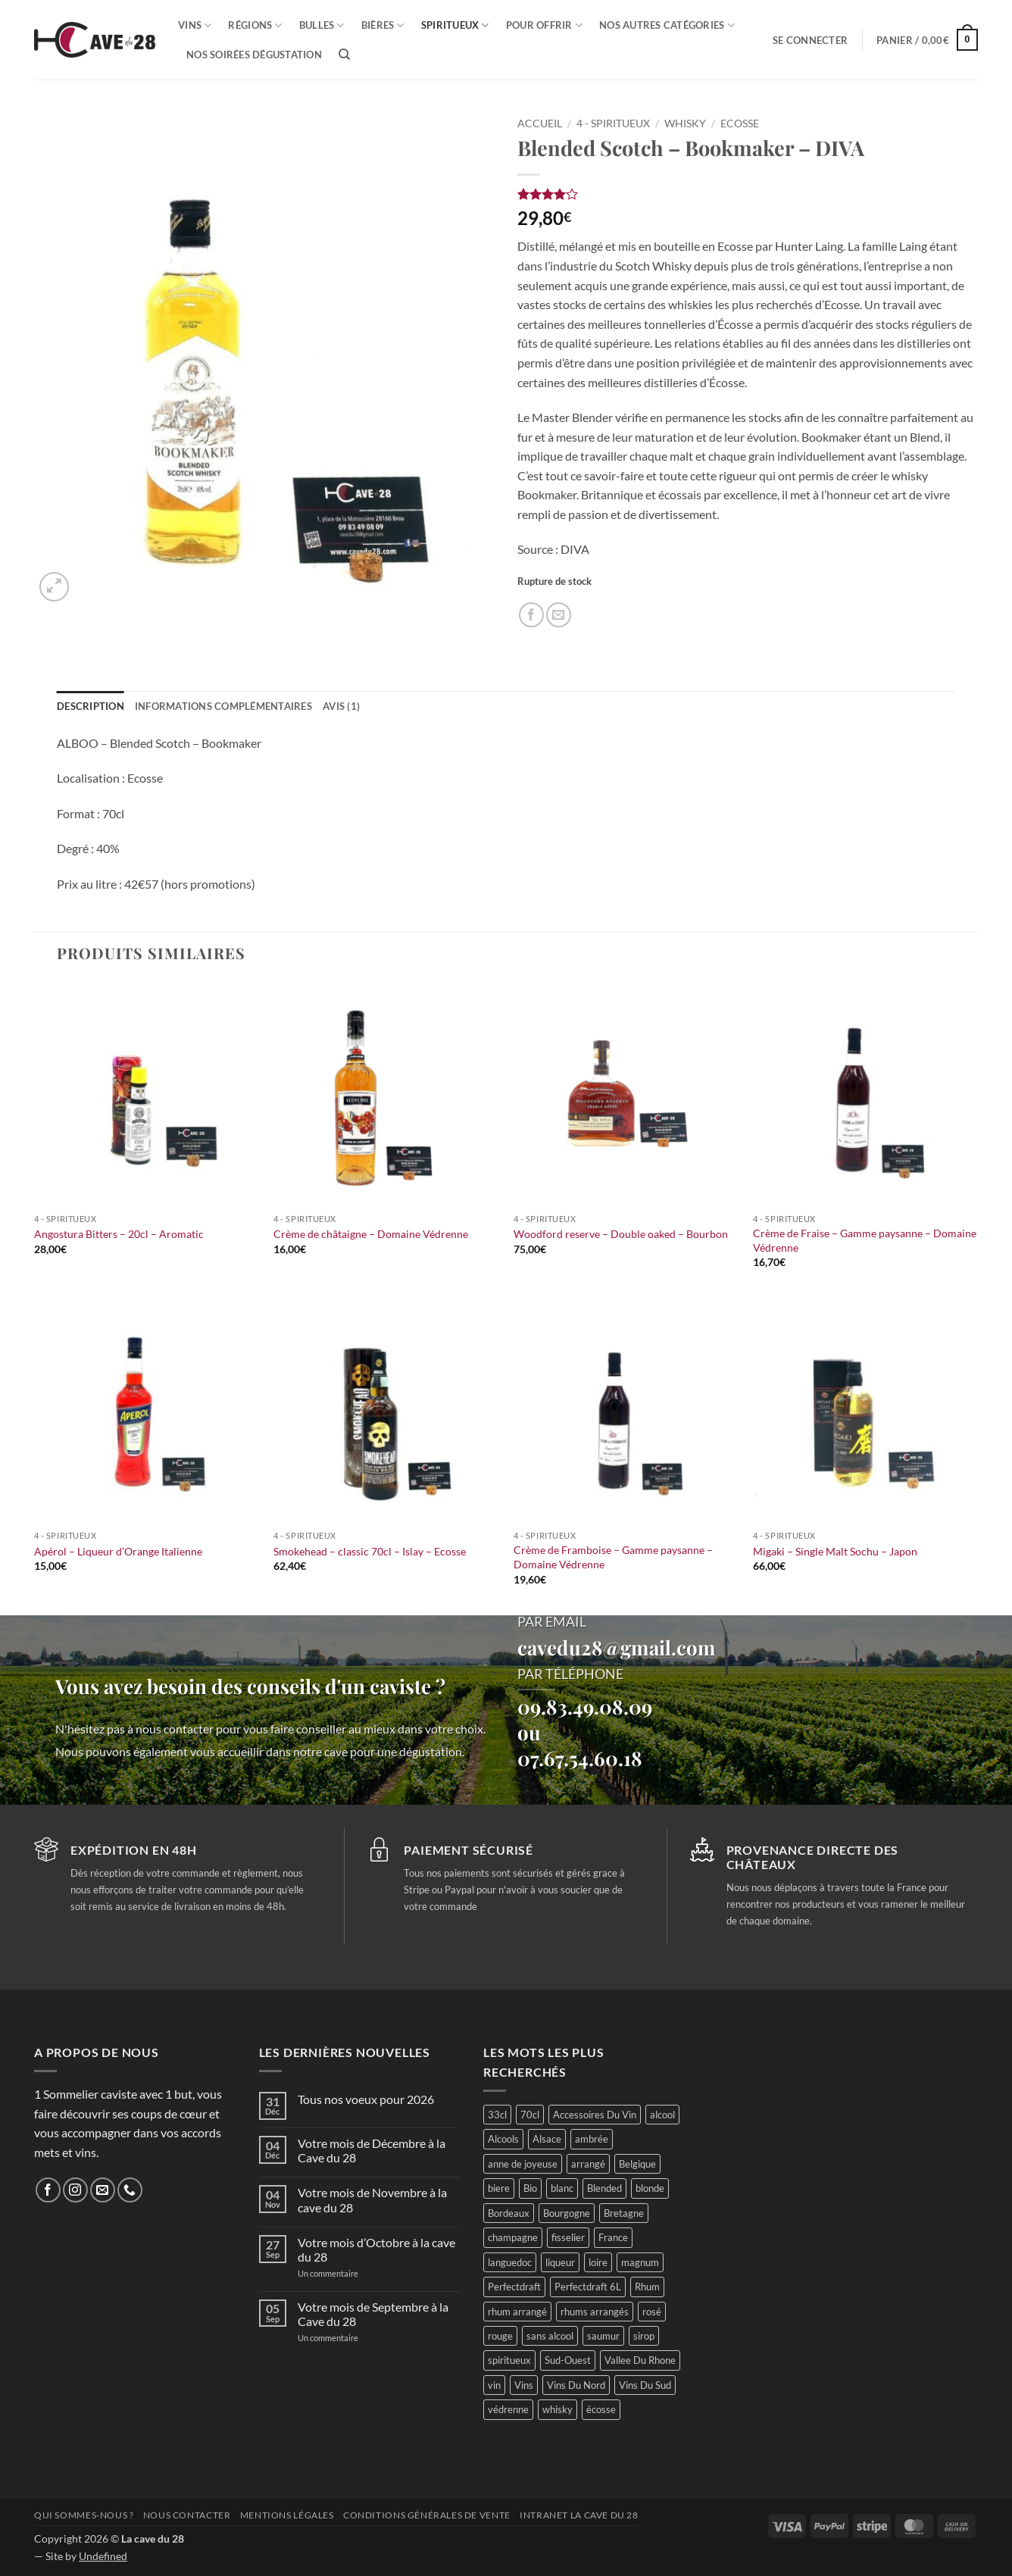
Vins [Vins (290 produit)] (523, 2385)
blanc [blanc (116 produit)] (562, 2188)
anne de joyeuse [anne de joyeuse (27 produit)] (523, 2164)
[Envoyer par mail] (558, 614)
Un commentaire (346, 2273)
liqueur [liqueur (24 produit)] (560, 2262)
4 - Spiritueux (613, 123)
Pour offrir (544, 25)
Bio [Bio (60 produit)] (530, 2188)
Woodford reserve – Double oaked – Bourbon (621, 1233)
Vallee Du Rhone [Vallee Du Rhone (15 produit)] (640, 2360)
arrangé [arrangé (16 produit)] (588, 2164)
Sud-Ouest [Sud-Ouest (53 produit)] (568, 2360)
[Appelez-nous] (129, 2189)
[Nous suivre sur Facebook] (48, 2189)
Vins (194, 25)
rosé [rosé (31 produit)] (651, 2312)
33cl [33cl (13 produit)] (497, 2115)
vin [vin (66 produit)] (494, 2385)
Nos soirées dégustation (254, 54)
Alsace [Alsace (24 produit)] (547, 2139)
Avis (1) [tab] (341, 706)
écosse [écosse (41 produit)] (601, 2409)
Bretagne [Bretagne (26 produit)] (624, 2213)
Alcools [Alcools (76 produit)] (503, 2139)
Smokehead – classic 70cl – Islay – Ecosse (369, 1551)
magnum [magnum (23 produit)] (640, 2262)
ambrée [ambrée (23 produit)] (591, 2139)
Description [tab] (90, 706)
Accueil (539, 123)
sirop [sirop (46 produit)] (643, 2336)
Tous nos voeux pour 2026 (366, 2099)
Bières (382, 25)
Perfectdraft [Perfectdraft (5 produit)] (514, 2287)
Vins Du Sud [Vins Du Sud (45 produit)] (645, 2385)
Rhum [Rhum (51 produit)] (647, 2287)
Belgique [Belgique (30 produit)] (637, 2164)
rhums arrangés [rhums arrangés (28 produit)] (595, 2312)
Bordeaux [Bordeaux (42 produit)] (508, 2213)
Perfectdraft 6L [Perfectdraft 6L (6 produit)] (587, 2287)
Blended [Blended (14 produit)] (604, 2188)
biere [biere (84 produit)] (499, 2188)
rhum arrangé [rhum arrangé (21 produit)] (517, 2312)
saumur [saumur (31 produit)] (603, 2336)
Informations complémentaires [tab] (223, 706)
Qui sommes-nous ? (83, 2515)
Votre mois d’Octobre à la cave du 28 (376, 2249)
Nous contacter (187, 2515)
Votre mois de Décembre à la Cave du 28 (371, 2150)
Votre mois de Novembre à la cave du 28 (372, 2199)
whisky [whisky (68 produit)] (557, 2409)
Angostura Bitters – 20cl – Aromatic (119, 1233)
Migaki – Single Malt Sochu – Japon (835, 1551)
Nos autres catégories (667, 25)
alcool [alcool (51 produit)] (662, 2115)
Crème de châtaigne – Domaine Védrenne (370, 1233)
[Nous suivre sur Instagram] (75, 2189)
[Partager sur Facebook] (531, 614)
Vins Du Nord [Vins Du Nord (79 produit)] (576, 2385)
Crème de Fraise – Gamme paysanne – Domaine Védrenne (864, 1240)
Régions (255, 25)
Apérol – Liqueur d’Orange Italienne (118, 1551)
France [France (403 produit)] (613, 2237)
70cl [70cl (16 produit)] (529, 2115)
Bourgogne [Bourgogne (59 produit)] (566, 2213)
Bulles (322, 25)
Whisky (685, 123)
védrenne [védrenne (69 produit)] (508, 2409)
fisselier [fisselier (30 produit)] (568, 2237)
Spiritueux (455, 25)
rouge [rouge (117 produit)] (500, 2336)
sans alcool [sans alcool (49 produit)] (549, 2336)
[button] (810, 40)
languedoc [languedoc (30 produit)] (510, 2262)
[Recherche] (344, 54)
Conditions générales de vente (427, 2515)
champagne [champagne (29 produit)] (513, 2237)
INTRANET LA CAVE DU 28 (579, 2515)
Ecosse (739, 123)
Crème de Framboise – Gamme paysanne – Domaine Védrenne (613, 1557)
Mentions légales (287, 2515)
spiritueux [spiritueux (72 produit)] (509, 2360)
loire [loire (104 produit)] (598, 2262)
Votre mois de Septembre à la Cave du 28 (373, 2313)
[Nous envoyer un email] (102, 2189)
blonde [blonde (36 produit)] (650, 2188)
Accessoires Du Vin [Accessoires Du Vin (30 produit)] (594, 2115)
